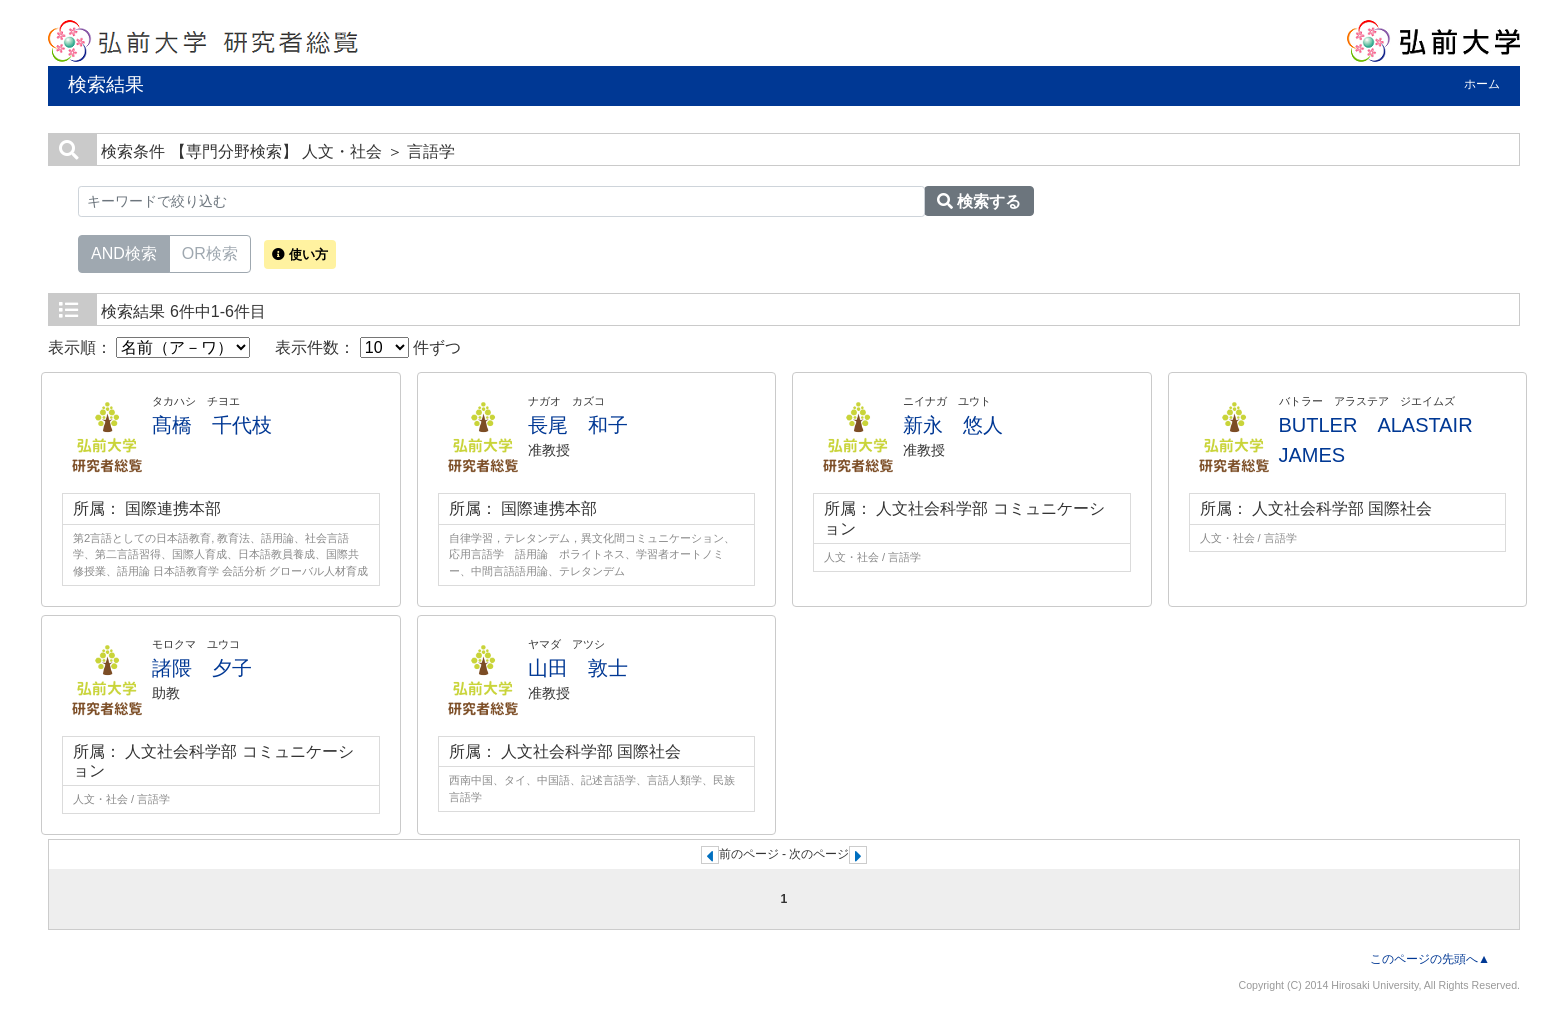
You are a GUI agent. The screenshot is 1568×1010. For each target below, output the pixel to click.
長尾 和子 (578, 425)
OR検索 (210, 252)
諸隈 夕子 (202, 668)
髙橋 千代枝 (212, 425)
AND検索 (124, 252)
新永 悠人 (953, 425)
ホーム (1482, 84)
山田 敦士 (578, 668)
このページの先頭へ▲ (1430, 959)
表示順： (149, 347)
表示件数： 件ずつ (368, 347)
